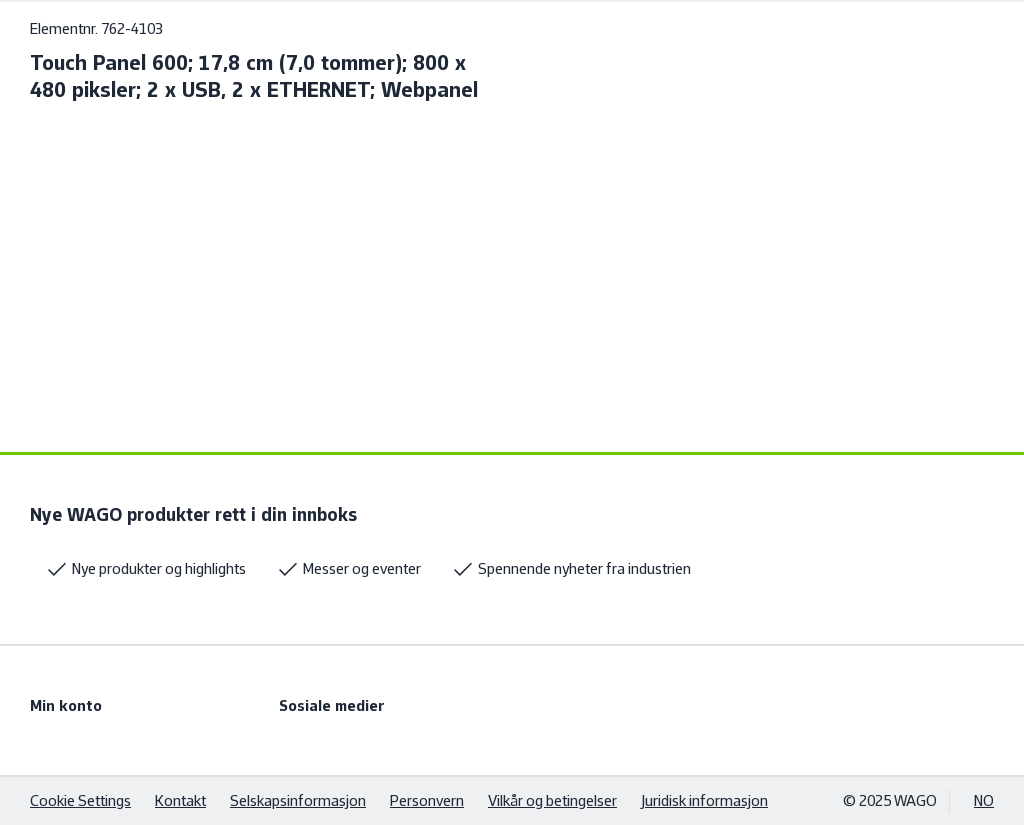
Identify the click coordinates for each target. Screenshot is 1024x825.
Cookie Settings (80, 800)
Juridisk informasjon (704, 800)
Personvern (427, 800)
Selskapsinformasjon (298, 800)
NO (984, 800)
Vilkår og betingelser (552, 800)
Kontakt (180, 800)
